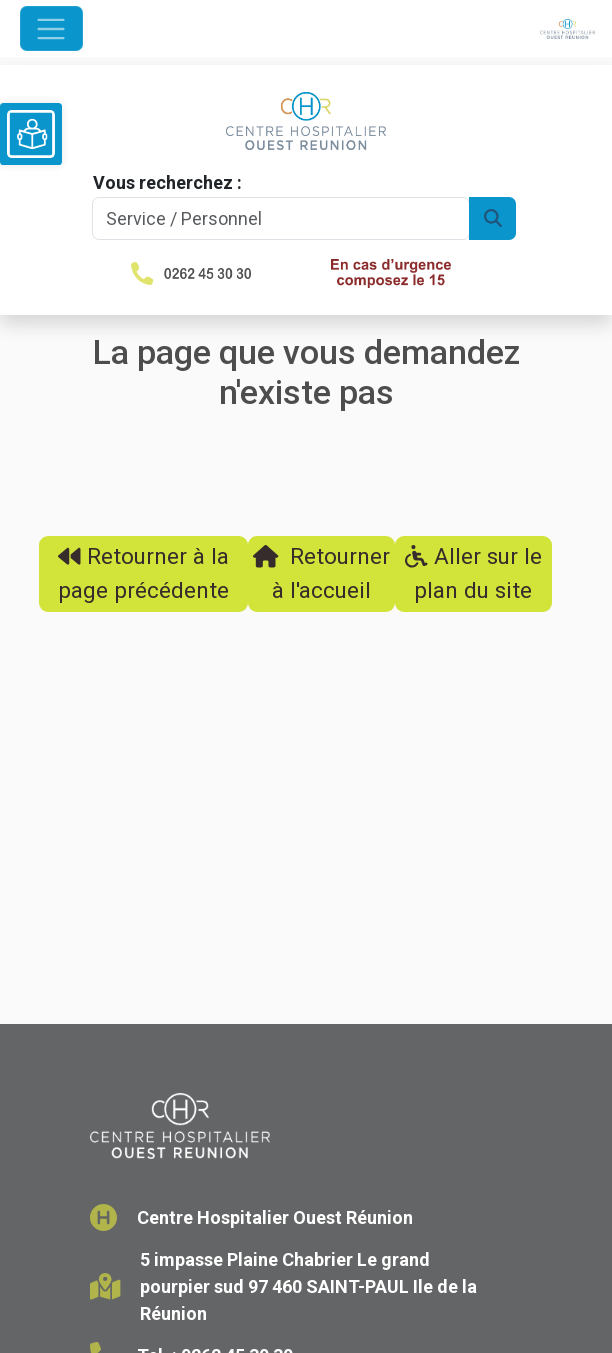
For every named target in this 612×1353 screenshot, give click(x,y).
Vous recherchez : (167, 182)
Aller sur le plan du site (473, 573)
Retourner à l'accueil (321, 573)
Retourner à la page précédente (143, 573)
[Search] (281, 218)
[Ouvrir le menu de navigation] (51, 28)
